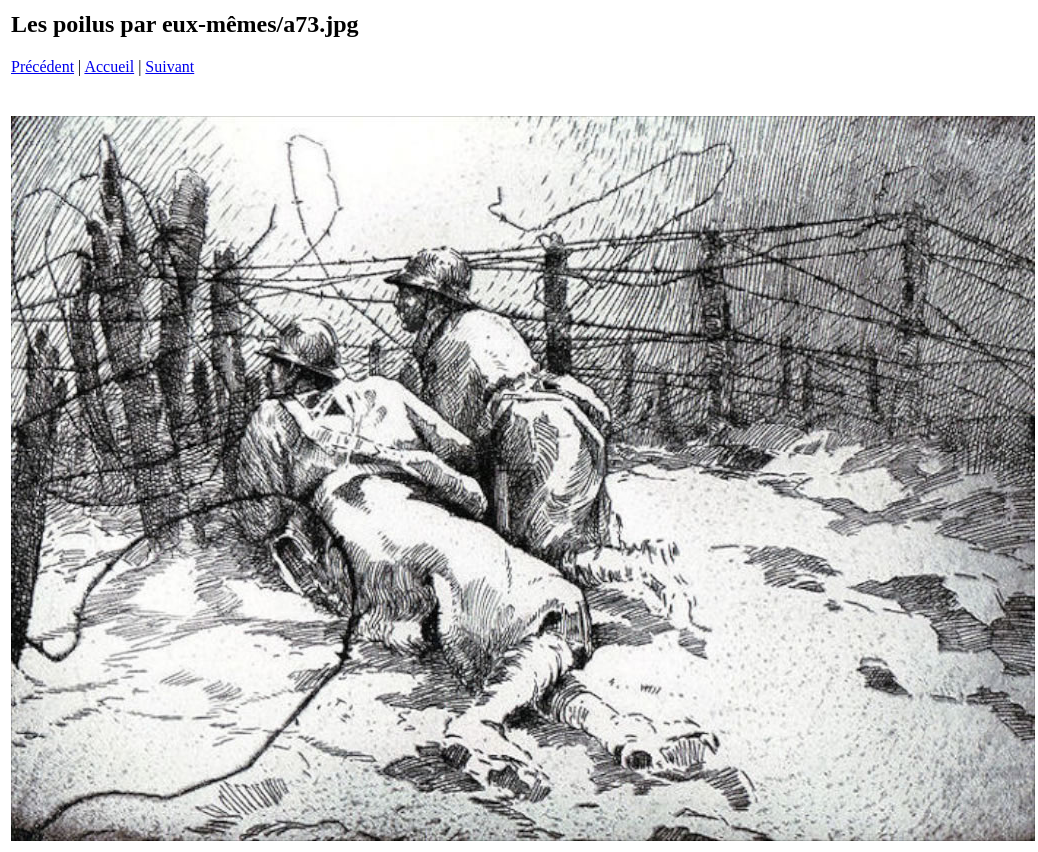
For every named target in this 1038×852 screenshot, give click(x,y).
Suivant (169, 66)
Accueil (109, 66)
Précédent (42, 66)
